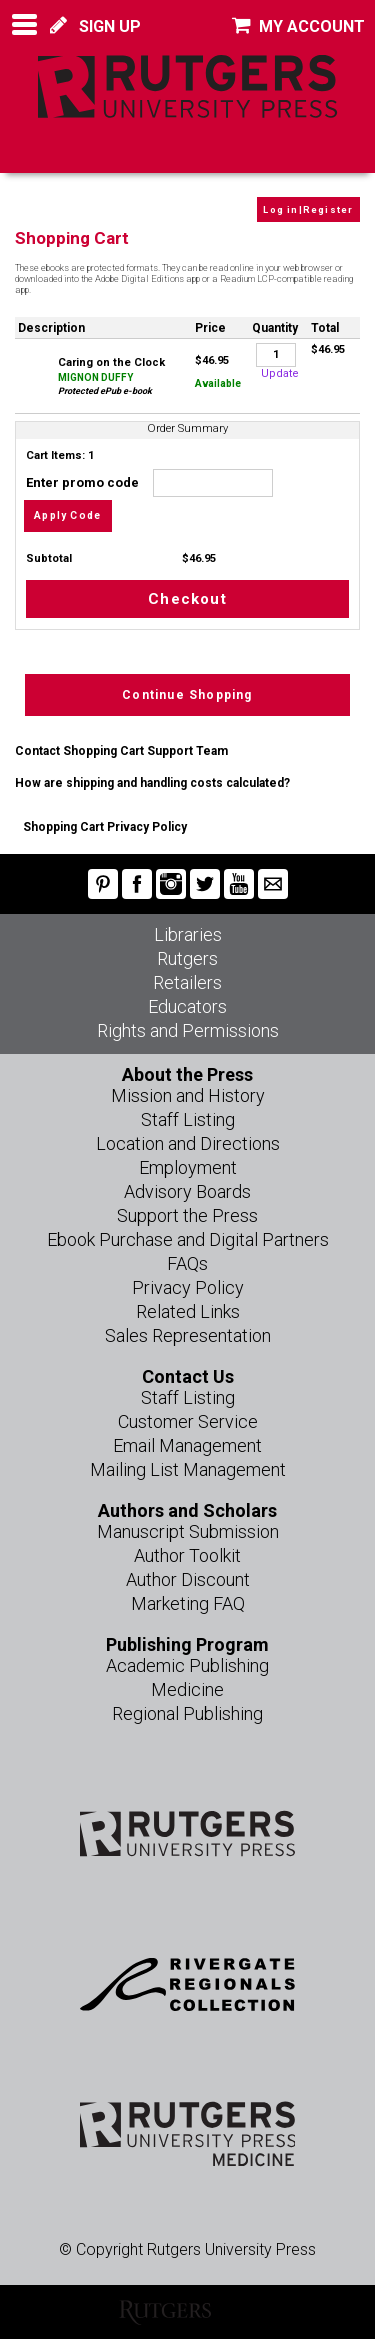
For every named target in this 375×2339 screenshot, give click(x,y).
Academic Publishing (187, 1665)
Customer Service (188, 1421)
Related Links (188, 1311)
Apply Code (67, 515)
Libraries (188, 934)
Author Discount (188, 1579)
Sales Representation (188, 1335)
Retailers (187, 982)
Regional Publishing (187, 1713)
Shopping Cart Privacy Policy (105, 827)
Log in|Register (308, 209)
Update (280, 373)
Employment (188, 1167)
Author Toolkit (187, 1555)
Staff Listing (188, 1119)
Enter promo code (149, 482)
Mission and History (188, 1095)
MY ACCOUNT (298, 26)
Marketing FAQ (188, 1603)
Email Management (187, 1445)
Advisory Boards (187, 1191)
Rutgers (187, 958)
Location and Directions (188, 1143)
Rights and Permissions (188, 1030)
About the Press (187, 1074)
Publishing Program (187, 1644)
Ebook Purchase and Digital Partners (188, 1239)
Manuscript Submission (188, 1531)
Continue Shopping (187, 695)
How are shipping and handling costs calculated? (152, 783)
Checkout (187, 599)
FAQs (187, 1263)
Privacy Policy (188, 1287)
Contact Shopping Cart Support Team (121, 751)
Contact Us (188, 1376)
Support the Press (187, 1215)
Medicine (187, 1689)
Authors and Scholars (187, 1510)
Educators (187, 1006)
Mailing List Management (188, 1469)
